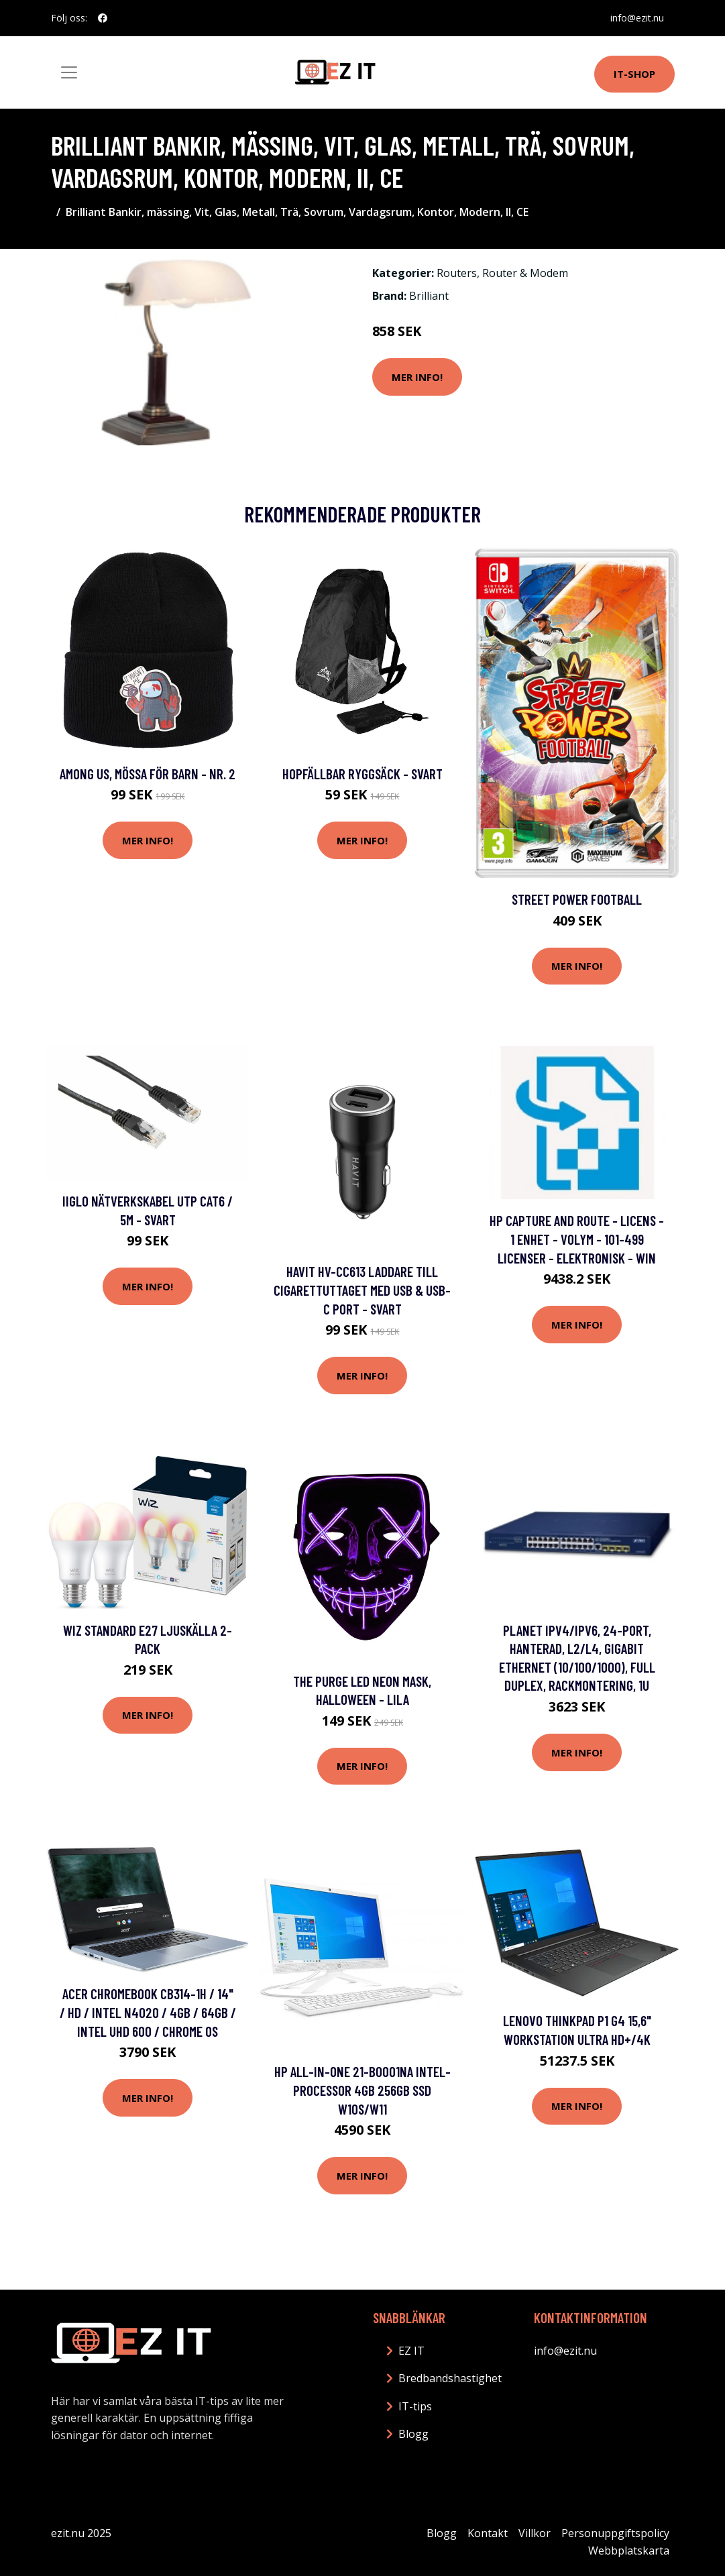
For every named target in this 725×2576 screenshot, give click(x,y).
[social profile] (103, 18)
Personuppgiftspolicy (615, 2533)
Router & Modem (525, 273)
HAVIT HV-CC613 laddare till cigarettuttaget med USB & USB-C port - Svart (362, 1290)
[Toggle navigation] (69, 72)
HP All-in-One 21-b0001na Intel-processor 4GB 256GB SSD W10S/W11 (362, 2090)
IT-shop (634, 73)
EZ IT (411, 2350)
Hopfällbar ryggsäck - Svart (362, 773)
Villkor (534, 2533)
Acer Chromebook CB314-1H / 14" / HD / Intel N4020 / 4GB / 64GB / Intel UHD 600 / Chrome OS (148, 2012)
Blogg (413, 2433)
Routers (457, 273)
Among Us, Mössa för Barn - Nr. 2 (147, 773)
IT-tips (415, 2406)
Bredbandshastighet (450, 2378)
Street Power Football (577, 899)
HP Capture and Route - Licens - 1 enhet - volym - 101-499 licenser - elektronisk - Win (577, 1239)
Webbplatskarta (628, 2550)
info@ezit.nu (637, 17)
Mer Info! (417, 377)
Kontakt (487, 2533)
